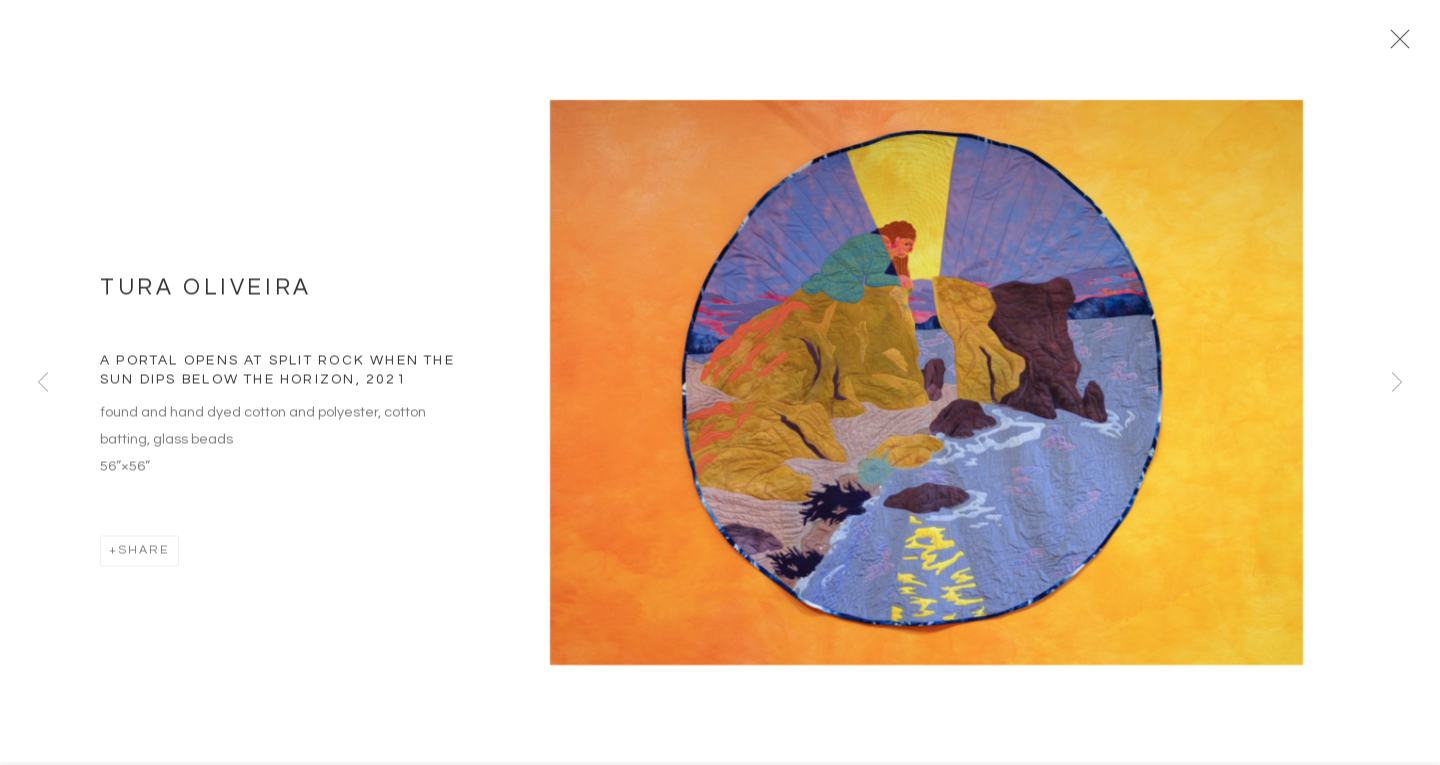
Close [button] (1406, 45)
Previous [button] (43, 383)
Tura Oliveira (206, 295)
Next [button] (1397, 383)
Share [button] (144, 557)
